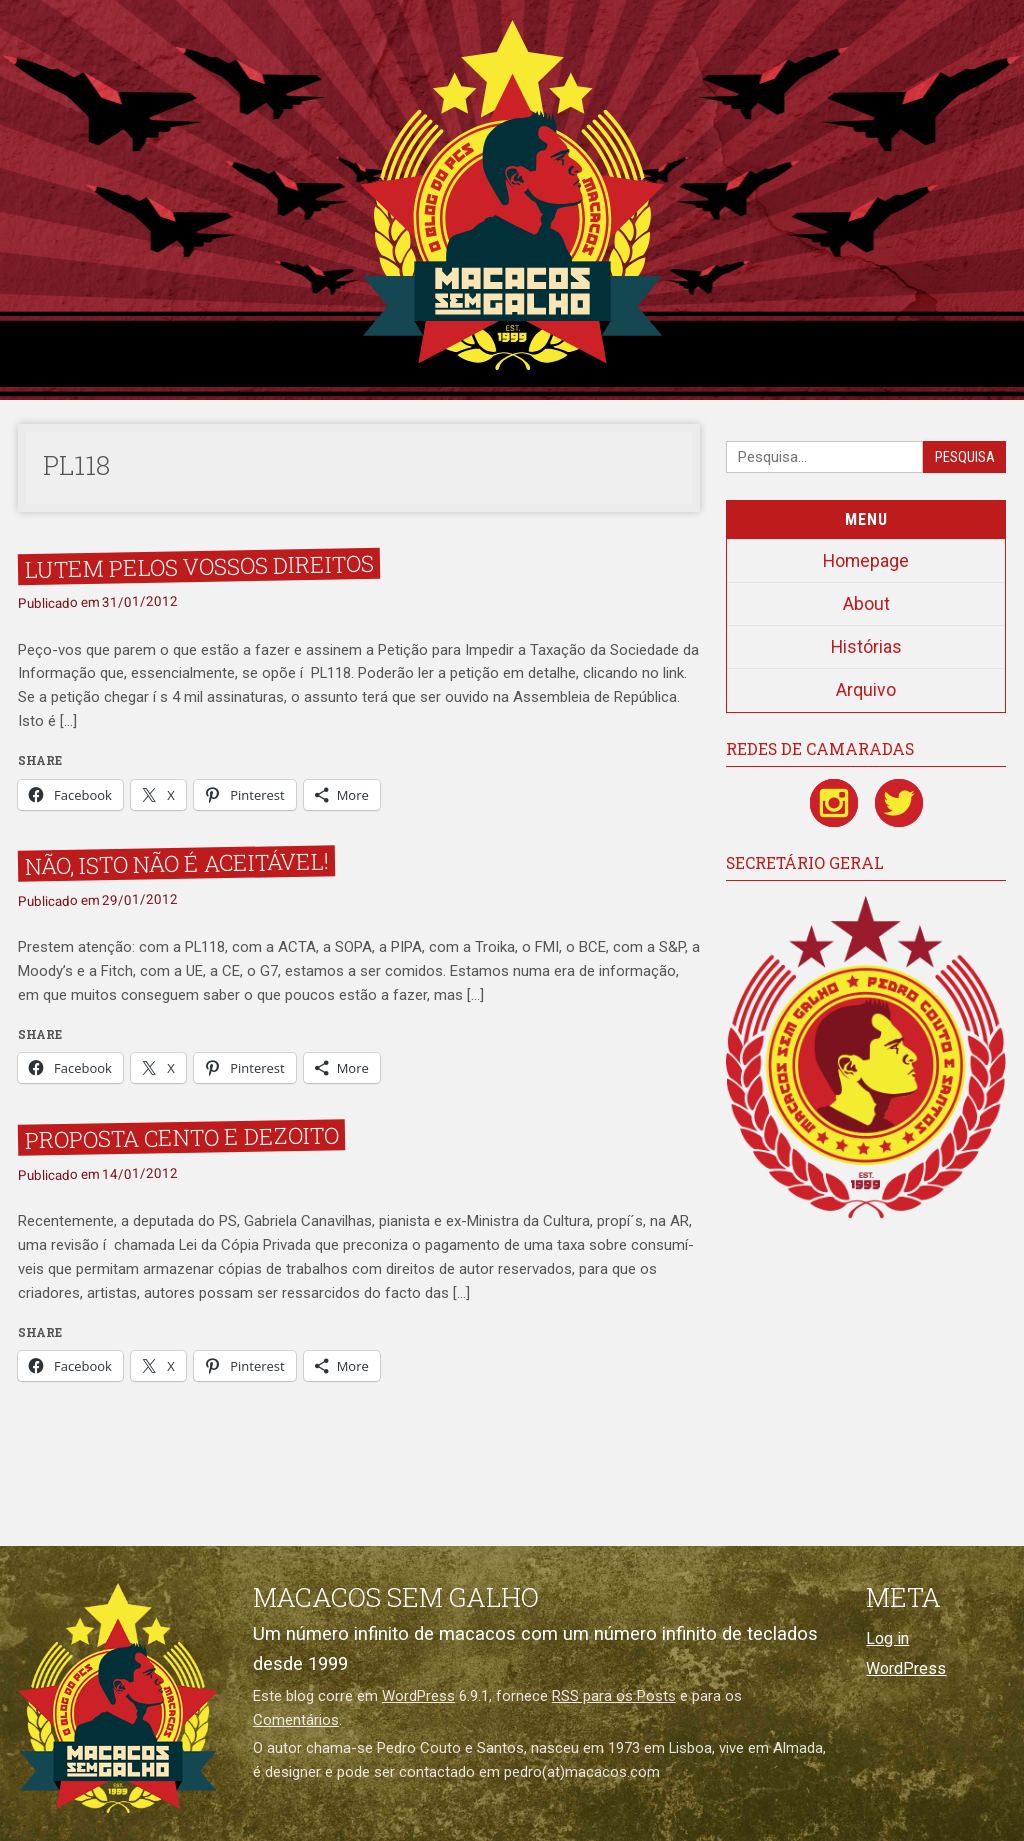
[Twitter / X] (899, 803)
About (866, 604)
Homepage (866, 561)
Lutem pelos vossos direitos (198, 566)
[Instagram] (834, 803)
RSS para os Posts (614, 1696)
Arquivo (866, 690)
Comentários (296, 1720)
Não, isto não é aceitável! (176, 863)
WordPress (418, 1696)
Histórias (866, 647)
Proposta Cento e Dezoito (181, 1137)
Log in (887, 1638)
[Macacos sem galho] (118, 1698)
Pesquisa (965, 457)
